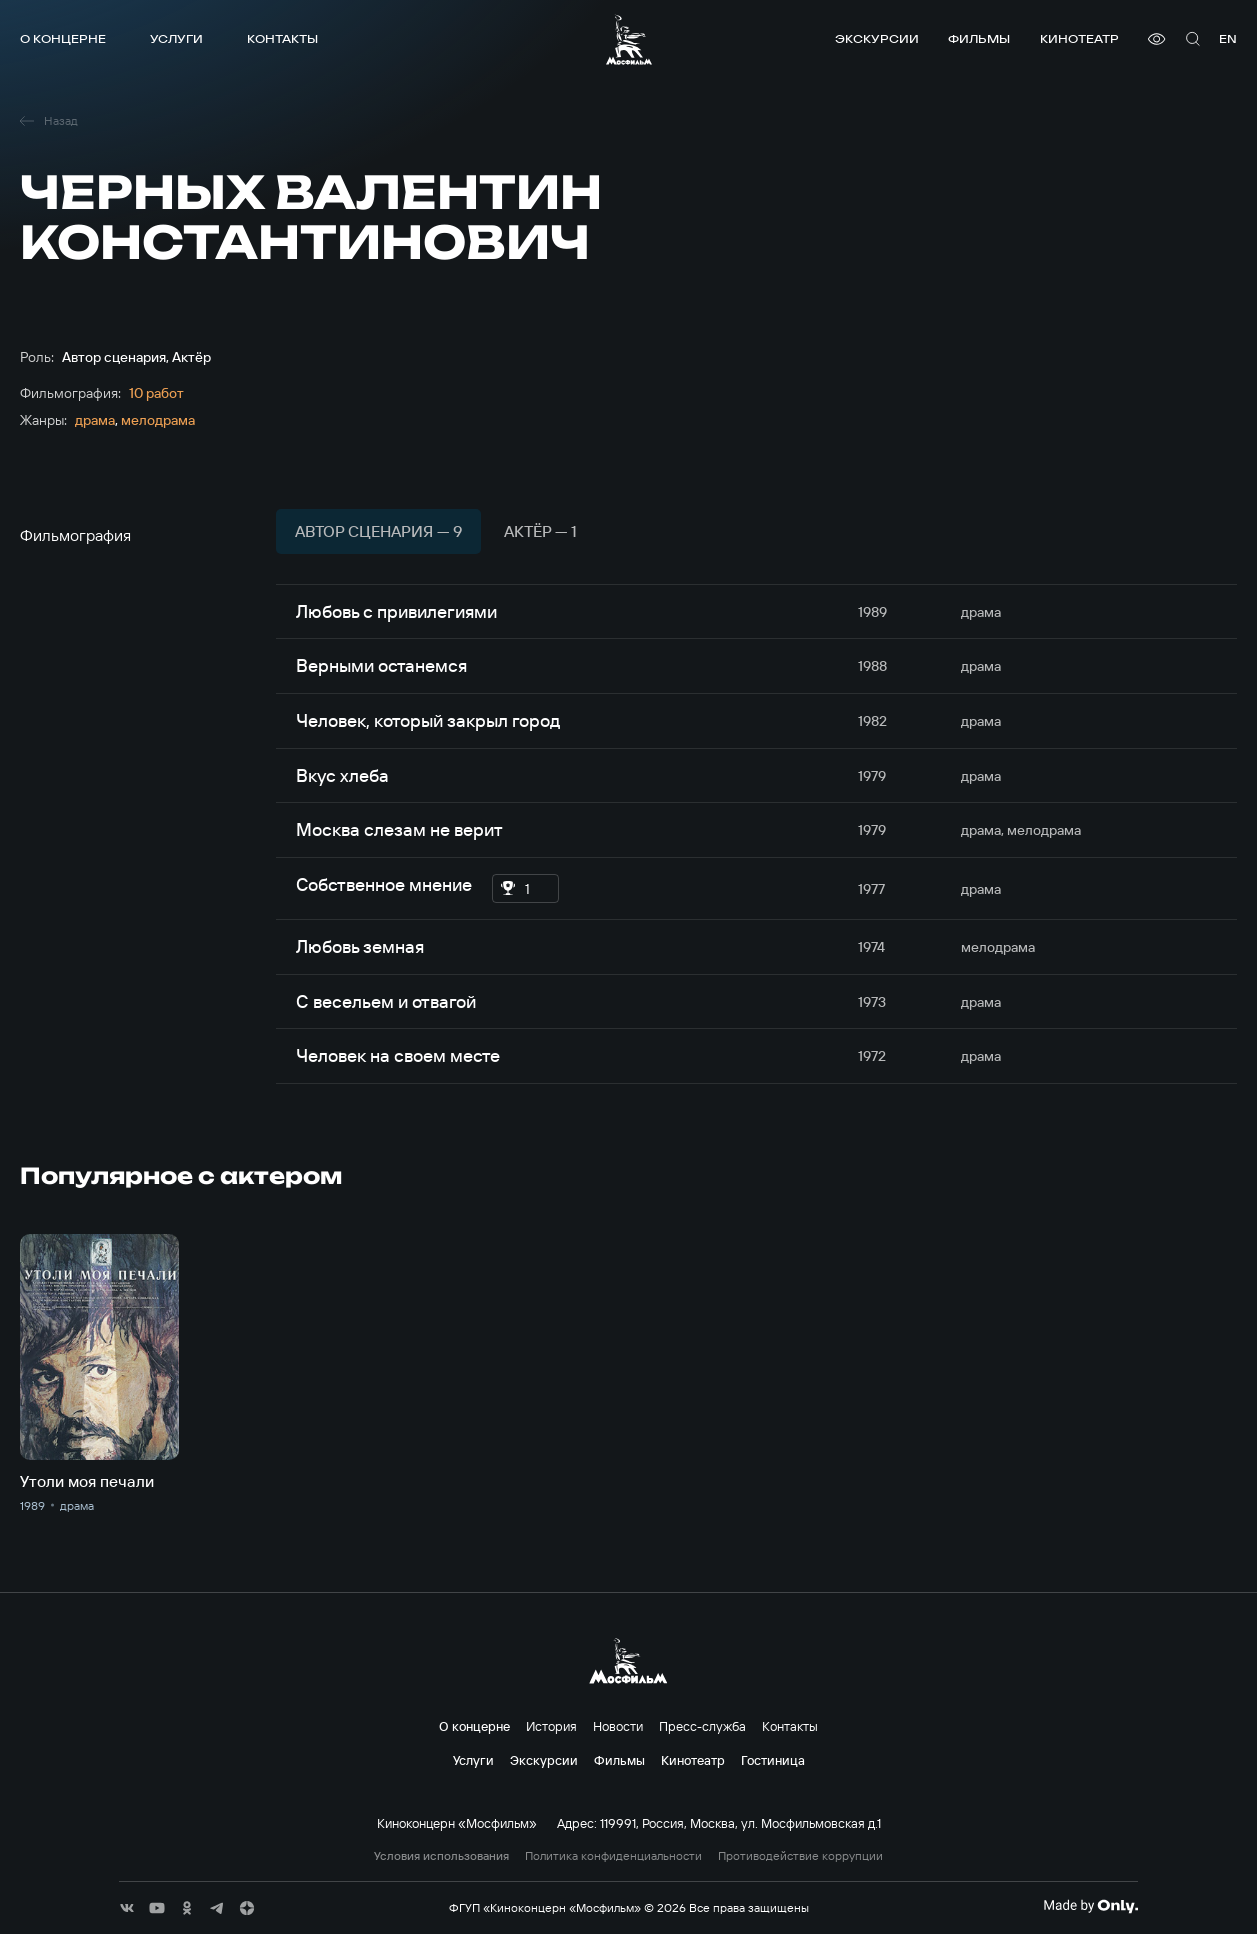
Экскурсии (877, 38)
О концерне (63, 38)
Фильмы (979, 38)
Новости (618, 1726)
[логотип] (629, 39)
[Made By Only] (1090, 1906)
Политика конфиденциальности (613, 1856)
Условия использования (441, 1856)
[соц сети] (127, 1908)
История (551, 1726)
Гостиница (773, 1760)
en (1228, 38)
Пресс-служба (702, 1726)
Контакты (282, 38)
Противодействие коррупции (800, 1856)
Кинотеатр (1079, 38)
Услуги (176, 38)
